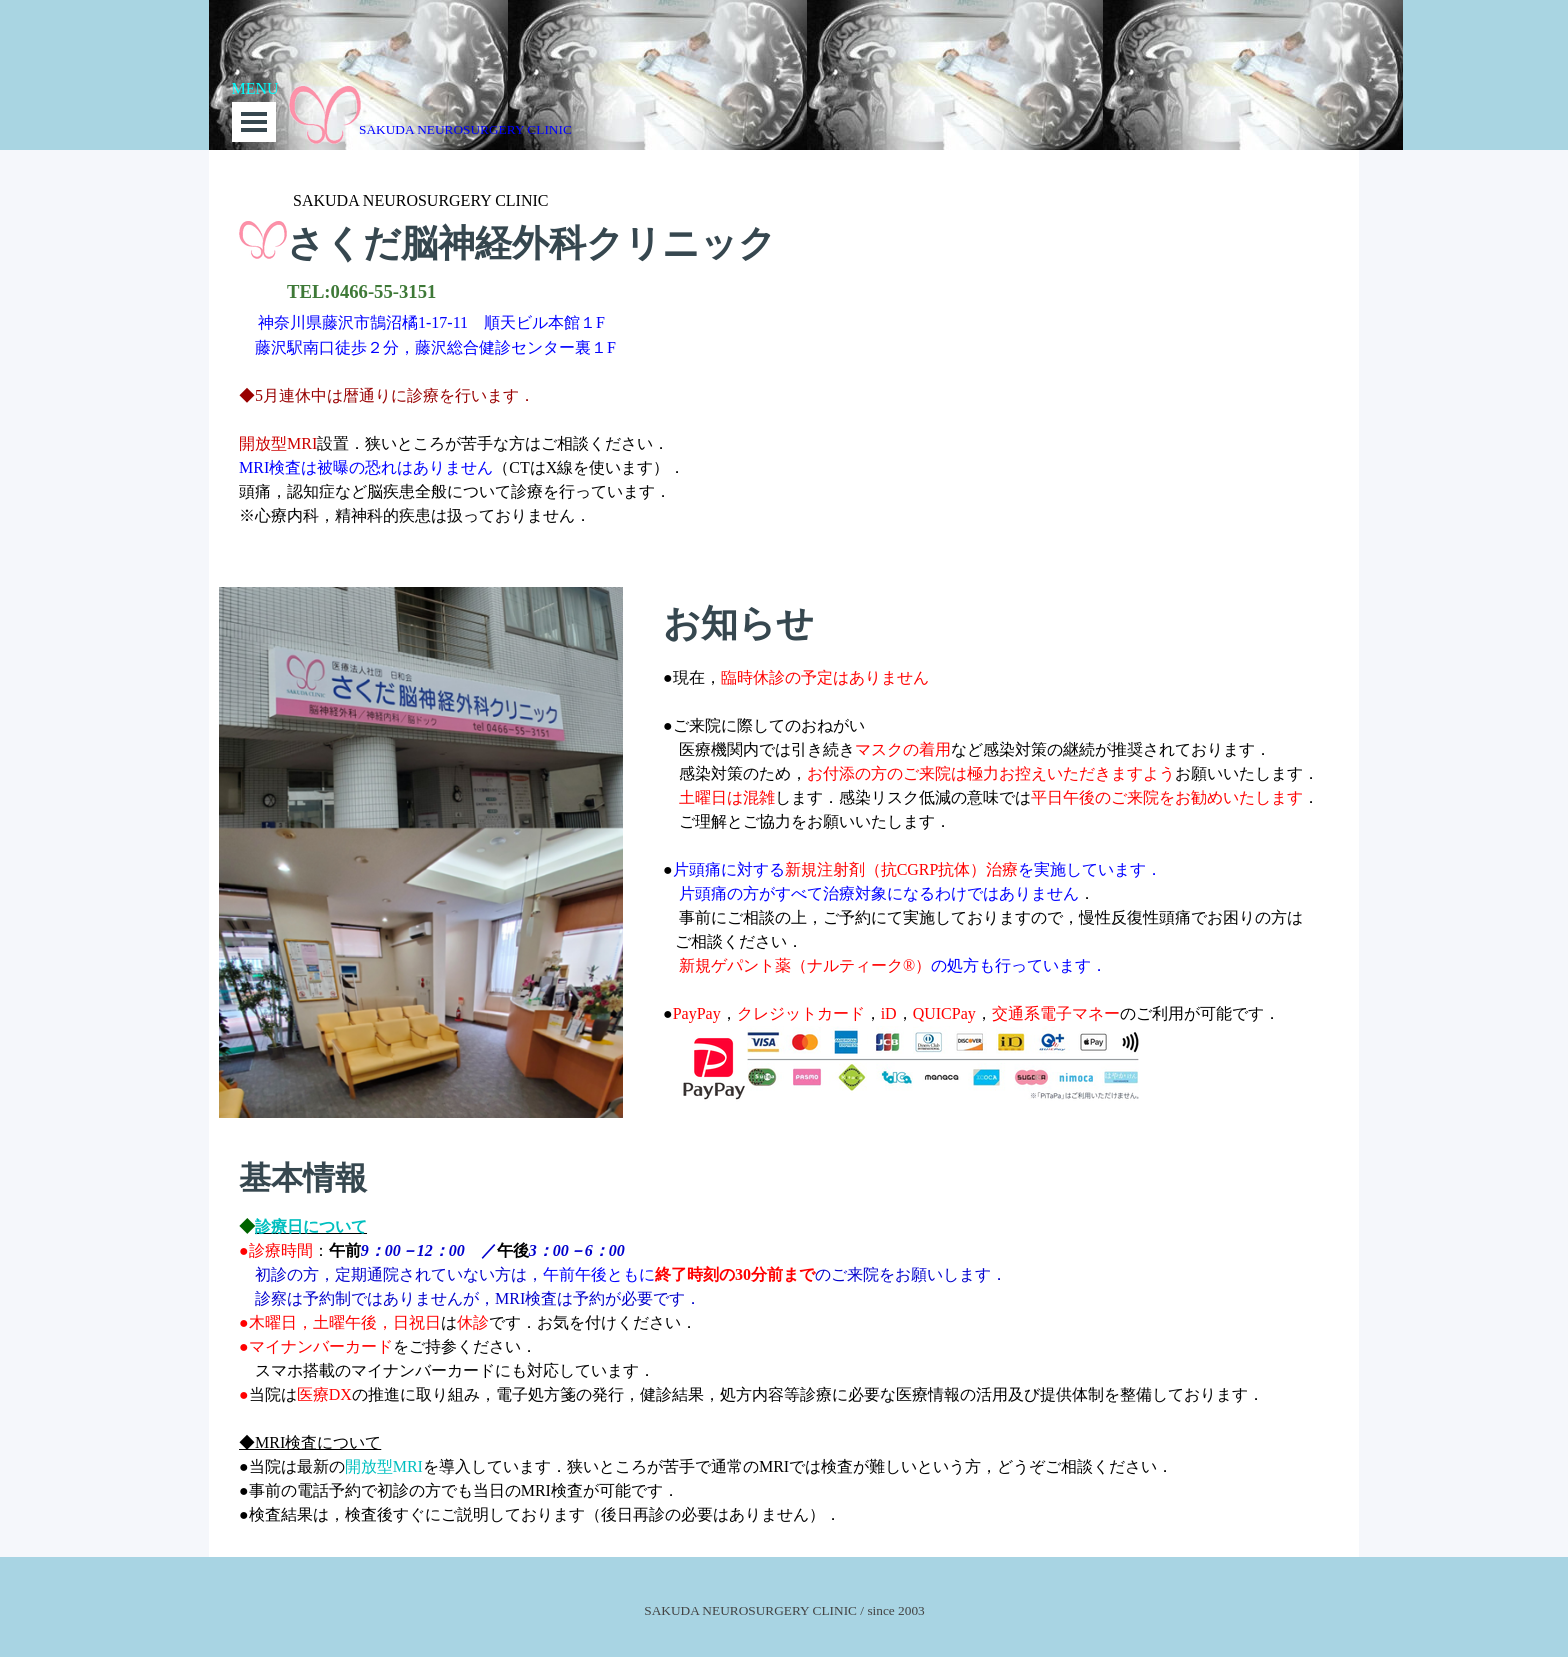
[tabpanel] (784, 366)
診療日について (311, 1226)
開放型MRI (384, 1466)
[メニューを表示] (254, 122)
